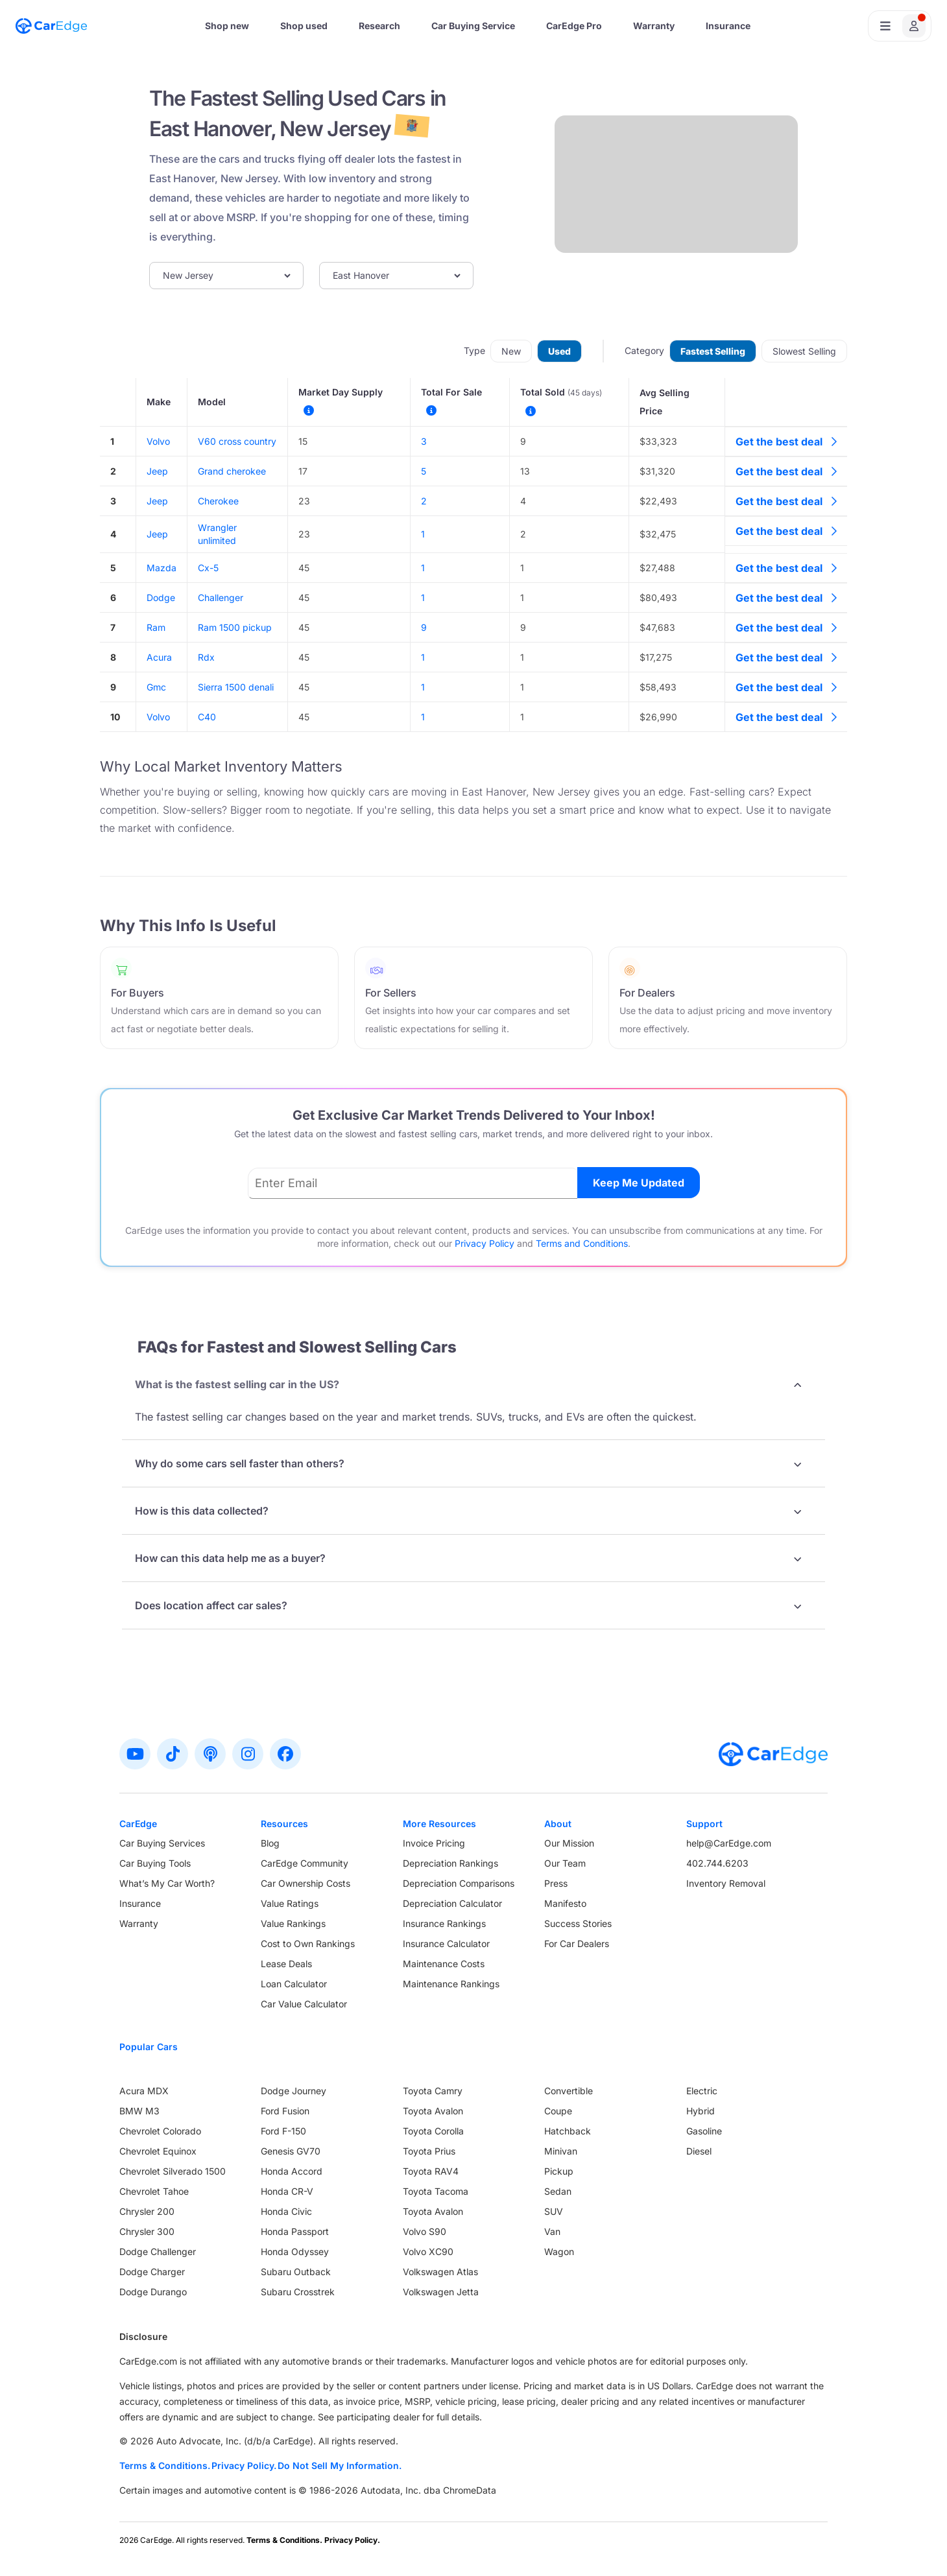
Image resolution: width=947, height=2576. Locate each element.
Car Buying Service (473, 25)
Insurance (728, 25)
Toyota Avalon (433, 2110)
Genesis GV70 (290, 2151)
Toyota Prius (429, 2151)
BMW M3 (139, 2110)
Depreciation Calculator (452, 1903)
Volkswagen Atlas (440, 2271)
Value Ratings (289, 1903)
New (511, 351)
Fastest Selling (712, 351)
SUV (553, 2211)
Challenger (220, 597)
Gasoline (704, 2130)
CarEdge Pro (574, 25)
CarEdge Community (304, 1863)
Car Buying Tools (155, 1863)
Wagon (559, 2251)
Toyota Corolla (433, 2130)
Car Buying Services (162, 1843)
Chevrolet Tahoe (154, 2191)
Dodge (161, 597)
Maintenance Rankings (451, 1983)
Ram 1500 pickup (235, 627)
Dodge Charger (152, 2271)
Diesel (699, 2151)
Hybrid (700, 2110)
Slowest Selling (804, 351)
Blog (270, 1843)
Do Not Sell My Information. (340, 2465)
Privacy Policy (484, 1243)
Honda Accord (291, 2171)
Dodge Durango (153, 2291)
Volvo (158, 441)
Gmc (156, 686)
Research (379, 25)
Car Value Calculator (304, 2003)
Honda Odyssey (295, 2251)
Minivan (560, 2151)
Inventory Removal (725, 1883)
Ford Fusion (285, 2110)
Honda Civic (286, 2211)
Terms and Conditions (582, 1243)
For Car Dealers (576, 1943)
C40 (207, 716)
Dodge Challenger (157, 2251)
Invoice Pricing (434, 1843)
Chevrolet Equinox (158, 2151)
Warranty (654, 25)
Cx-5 (208, 567)
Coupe (558, 2110)
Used (559, 351)
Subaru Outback (296, 2271)
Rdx (206, 657)
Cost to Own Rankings (308, 1943)
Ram (156, 627)
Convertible (568, 2090)
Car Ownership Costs (305, 1883)
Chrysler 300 (146, 2231)
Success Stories (578, 1923)
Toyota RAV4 (431, 2171)
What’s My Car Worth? (167, 1883)
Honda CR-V (287, 2191)
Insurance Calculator (446, 1943)
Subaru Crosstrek (298, 2291)
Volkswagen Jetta (441, 2291)
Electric (701, 2090)
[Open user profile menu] (899, 25)
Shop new (227, 25)
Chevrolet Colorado (160, 2130)
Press (556, 1883)
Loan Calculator (294, 1983)
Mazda (161, 567)
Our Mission (569, 1843)
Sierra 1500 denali (236, 686)
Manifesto (565, 1903)
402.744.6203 (717, 1863)
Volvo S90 (424, 2231)
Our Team (565, 1863)
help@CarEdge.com (728, 1843)
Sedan (557, 2191)
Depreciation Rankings (450, 1863)
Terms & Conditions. (164, 2465)
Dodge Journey (293, 2090)
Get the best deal (786, 441)
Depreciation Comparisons (458, 1883)
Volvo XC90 (428, 2251)
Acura (159, 657)
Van (552, 2231)
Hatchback (567, 2130)
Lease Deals (286, 1963)
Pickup (558, 2171)
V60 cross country (237, 441)
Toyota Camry (432, 2090)
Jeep (157, 471)
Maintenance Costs (444, 1963)
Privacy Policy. (243, 2465)
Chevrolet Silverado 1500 (172, 2171)
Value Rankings (293, 1923)
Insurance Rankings (444, 1923)
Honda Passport (295, 2231)
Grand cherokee (232, 471)
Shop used (304, 25)
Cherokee (218, 500)
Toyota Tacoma (435, 2191)
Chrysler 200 (146, 2211)
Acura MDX (144, 2090)
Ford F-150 (283, 2130)
